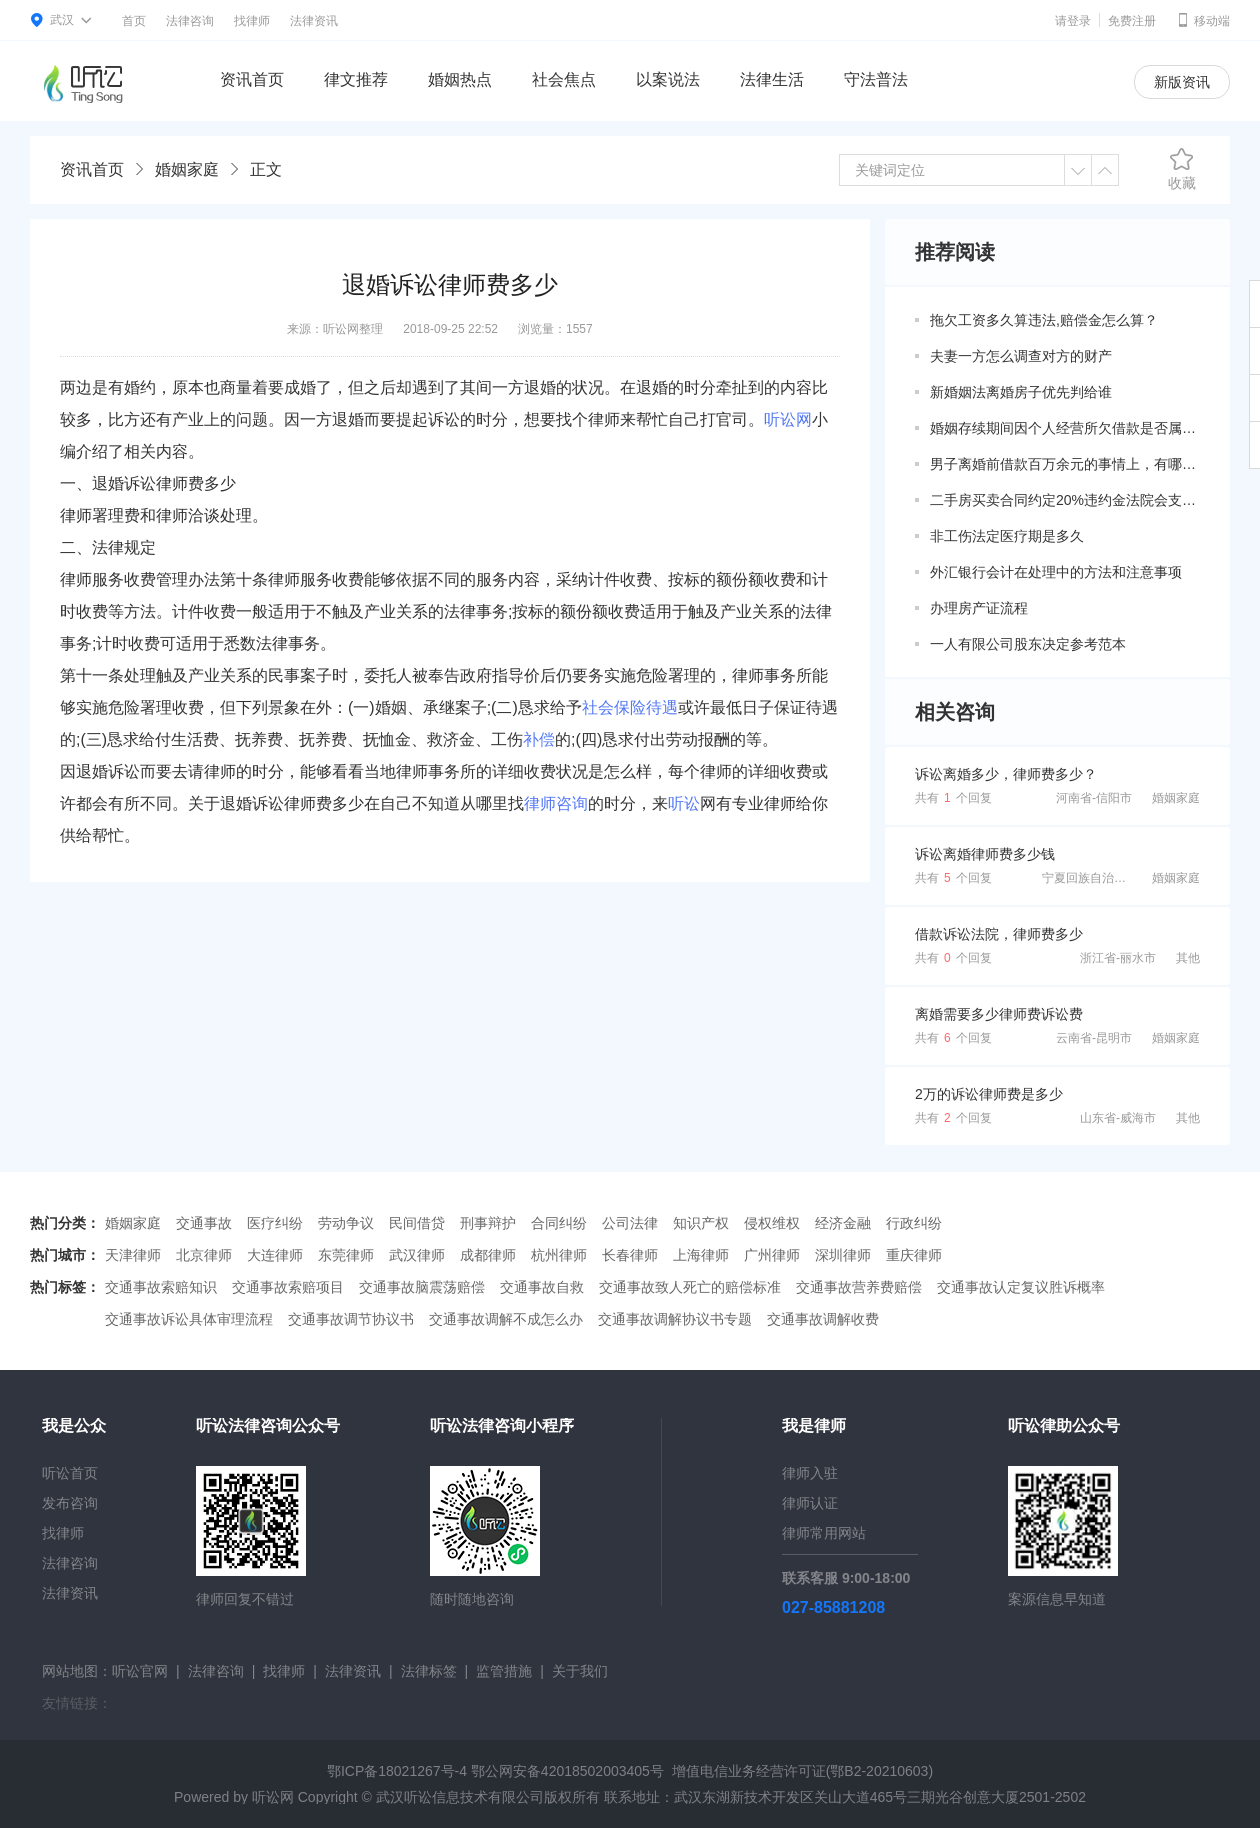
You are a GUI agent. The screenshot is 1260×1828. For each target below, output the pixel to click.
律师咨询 (556, 803)
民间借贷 (417, 1223)
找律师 (252, 21)
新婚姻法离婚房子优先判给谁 (1021, 392)
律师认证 (810, 1503)
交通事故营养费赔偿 (859, 1287)
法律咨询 (190, 21)
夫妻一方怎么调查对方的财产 (1021, 356)
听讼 (684, 803)
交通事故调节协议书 (351, 1319)
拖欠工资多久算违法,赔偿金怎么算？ (1044, 320)
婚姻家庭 (187, 169)
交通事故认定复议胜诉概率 (1021, 1287)
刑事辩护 (488, 1223)
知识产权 (701, 1223)
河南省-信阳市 (1094, 798)
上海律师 (701, 1255)
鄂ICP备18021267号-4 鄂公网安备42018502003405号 (495, 1771)
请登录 (1073, 21)
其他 (1188, 958)
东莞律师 (346, 1255)
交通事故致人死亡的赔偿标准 (690, 1287)
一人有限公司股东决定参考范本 (1028, 644)
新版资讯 (1182, 82)
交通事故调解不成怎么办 (506, 1319)
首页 (134, 21)
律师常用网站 (824, 1533)
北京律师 (204, 1255)
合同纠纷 (559, 1223)
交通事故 (204, 1223)
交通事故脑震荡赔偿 (422, 1287)
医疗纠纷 (275, 1223)
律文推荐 (356, 79)
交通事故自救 (542, 1287)
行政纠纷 (914, 1223)
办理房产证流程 (979, 608)
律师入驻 (810, 1473)
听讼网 (788, 419)
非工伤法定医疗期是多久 (1007, 536)
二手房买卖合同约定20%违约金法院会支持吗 (1065, 500)
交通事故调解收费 (823, 1319)
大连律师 (275, 1255)
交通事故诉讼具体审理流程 (189, 1319)
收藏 (1182, 169)
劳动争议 (346, 1223)
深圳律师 (843, 1255)
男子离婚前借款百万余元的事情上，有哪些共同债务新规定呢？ (1065, 464)
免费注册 (1132, 21)
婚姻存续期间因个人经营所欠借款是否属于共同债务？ (1065, 428)
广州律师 (772, 1255)
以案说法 (668, 79)
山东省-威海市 (1118, 1118)
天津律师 (133, 1255)
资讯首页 (252, 79)
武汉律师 (417, 1255)
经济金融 (843, 1223)
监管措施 (504, 1671)
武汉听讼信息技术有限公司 (460, 1797)
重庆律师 (914, 1255)
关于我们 (580, 1671)
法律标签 (429, 1671)
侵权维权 (772, 1223)
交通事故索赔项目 (288, 1287)
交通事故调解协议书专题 (675, 1319)
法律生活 (772, 79)
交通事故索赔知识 (161, 1287)
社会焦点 (564, 79)
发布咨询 (70, 1503)
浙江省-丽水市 (1118, 958)
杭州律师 (559, 1255)
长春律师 (630, 1255)
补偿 (539, 739)
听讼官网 (140, 1671)
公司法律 (630, 1223)
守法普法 (876, 79)
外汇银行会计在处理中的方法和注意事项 (1056, 572)
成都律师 (488, 1255)
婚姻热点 (460, 79)
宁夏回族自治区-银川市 (1104, 878)
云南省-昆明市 (1094, 1038)
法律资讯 (314, 21)
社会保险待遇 (630, 707)
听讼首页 (70, 1473)
